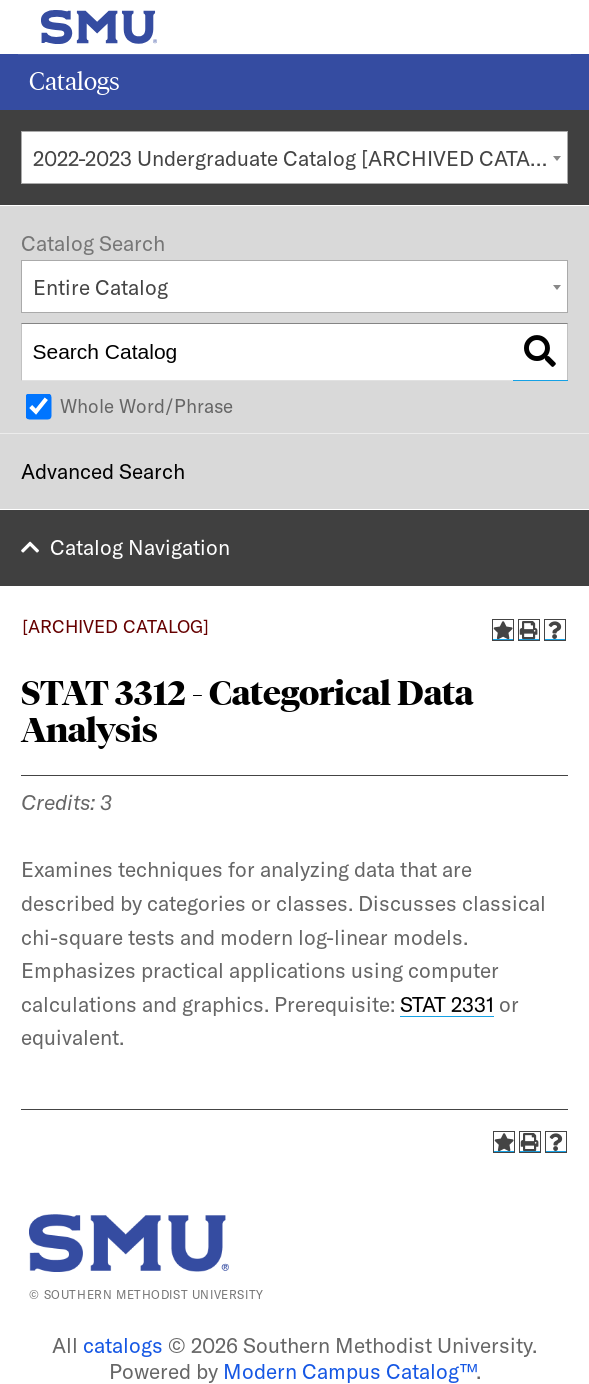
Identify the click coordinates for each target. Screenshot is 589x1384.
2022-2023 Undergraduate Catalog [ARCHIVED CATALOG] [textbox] (300, 158)
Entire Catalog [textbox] (100, 287)
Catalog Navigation (140, 547)
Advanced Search (103, 471)
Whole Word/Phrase (146, 406)
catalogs (123, 1345)
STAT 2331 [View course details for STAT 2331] (447, 1004)
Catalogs (74, 81)
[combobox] (294, 157)
